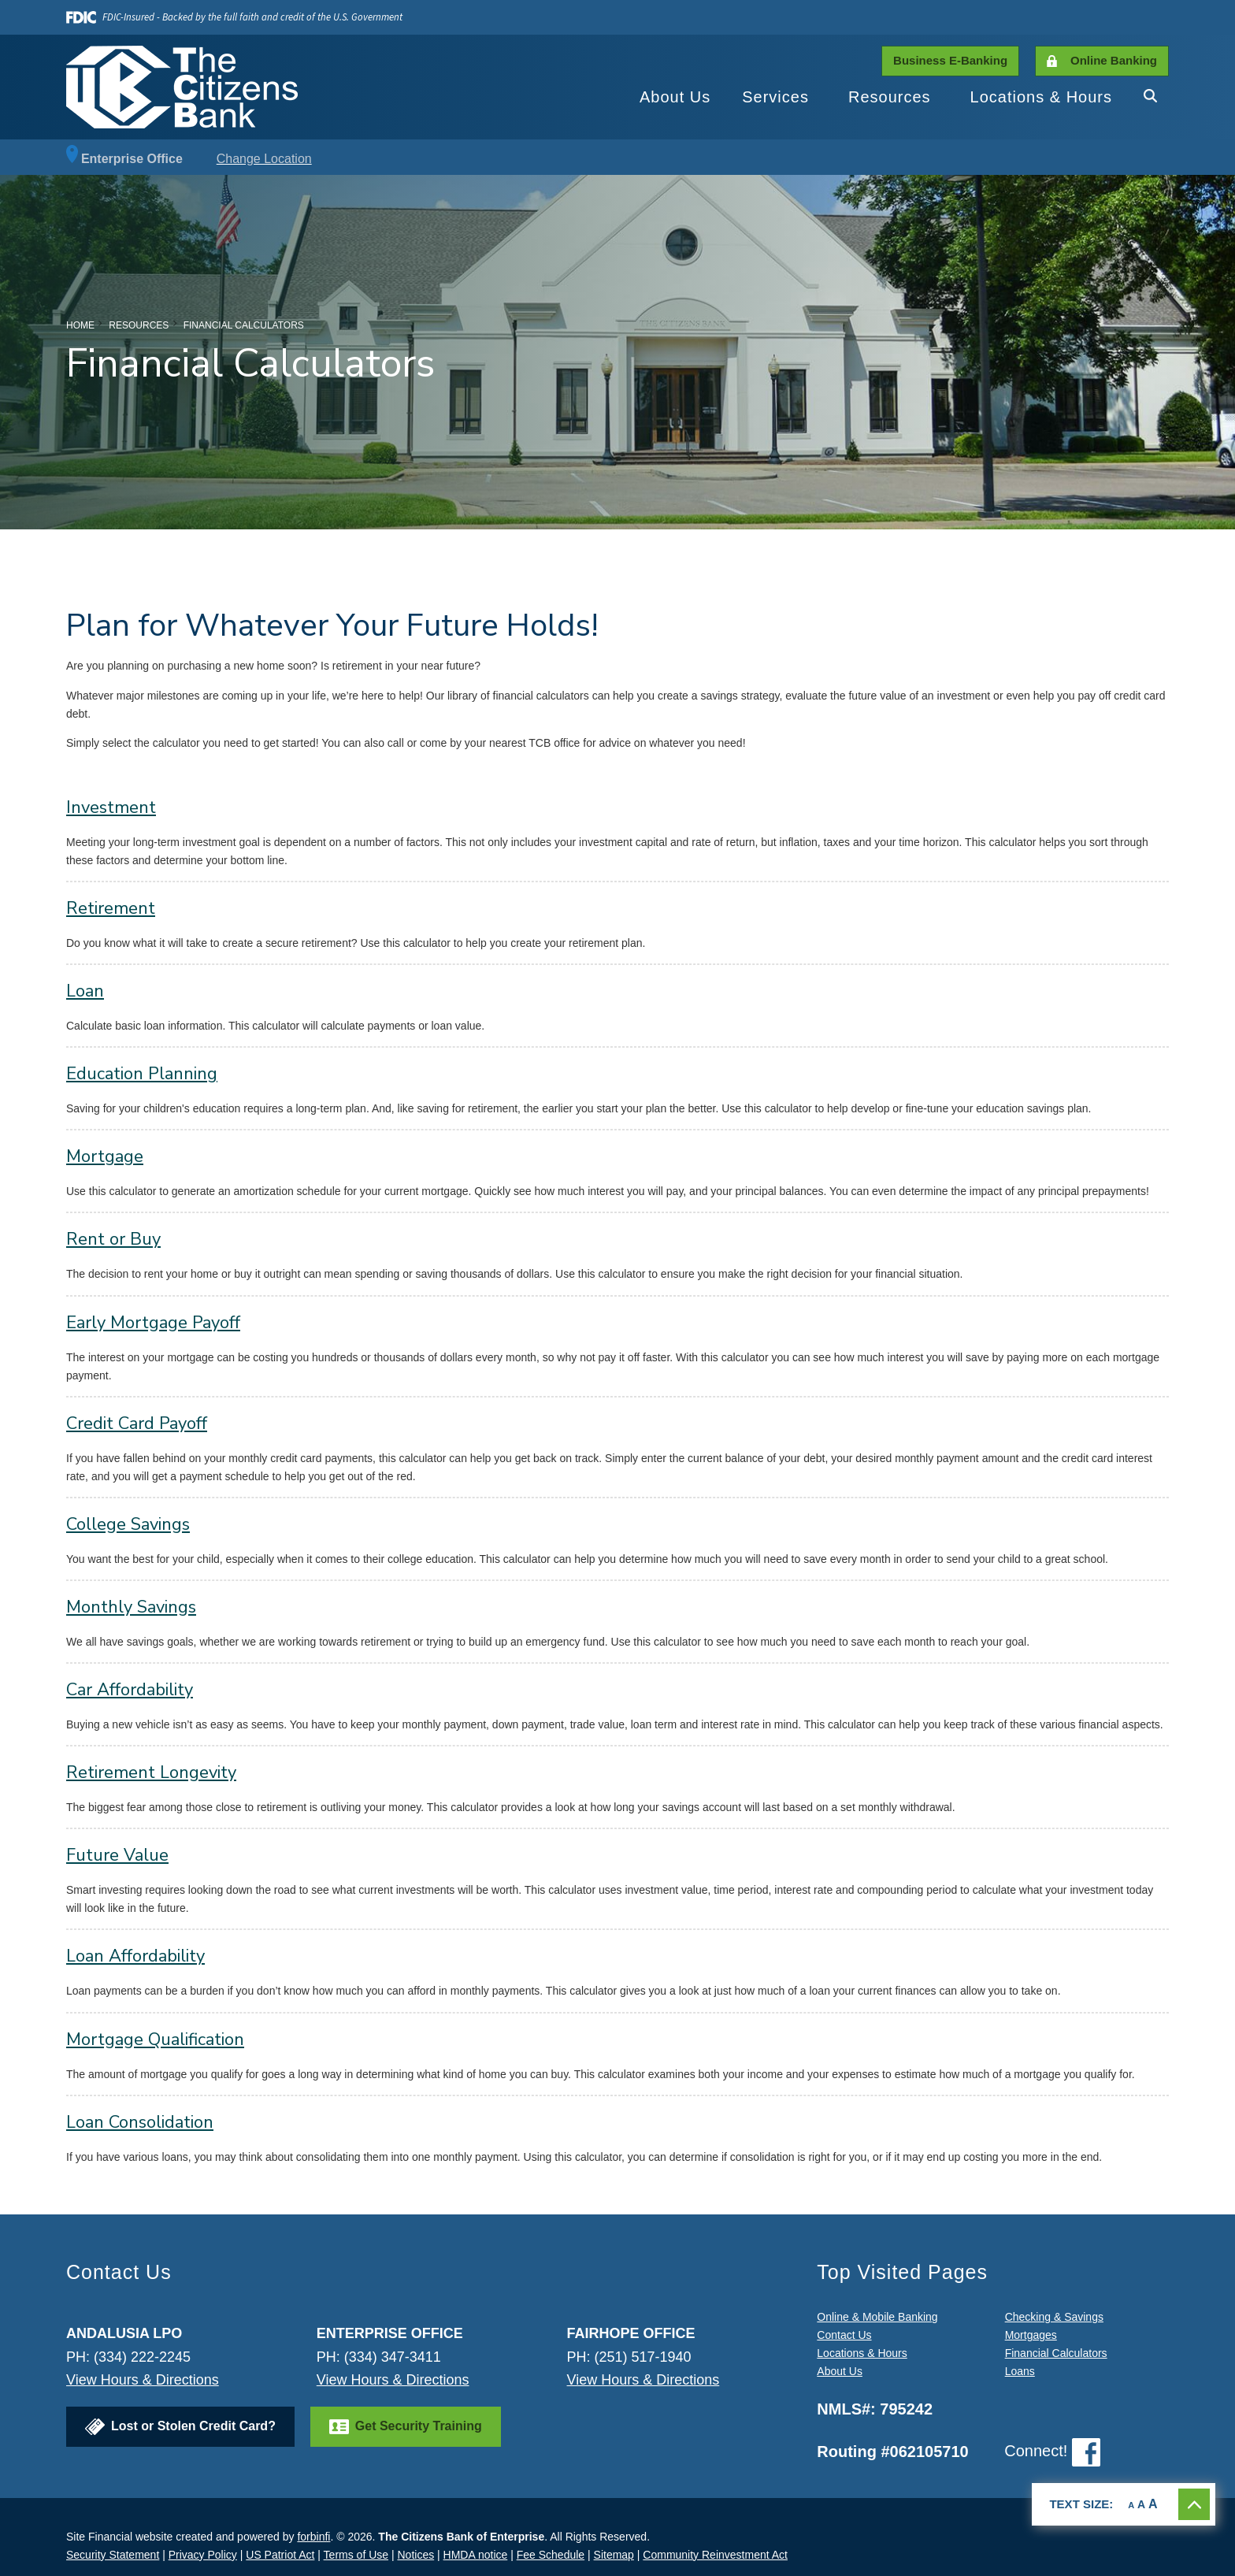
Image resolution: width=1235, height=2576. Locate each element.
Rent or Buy (113, 1239)
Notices (415, 2554)
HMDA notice (475, 2554)
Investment (111, 807)
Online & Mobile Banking (877, 2317)
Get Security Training (418, 2426)
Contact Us (844, 2335)
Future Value (117, 1855)
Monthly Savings (131, 1607)
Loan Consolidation (139, 2122)
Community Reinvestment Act (715, 2554)
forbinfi (313, 2536)
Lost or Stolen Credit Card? (193, 2426)
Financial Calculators (1056, 2353)
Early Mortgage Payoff (153, 1322)
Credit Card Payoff (136, 1423)
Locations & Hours (1041, 97)
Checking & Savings (1054, 2317)
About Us (675, 97)
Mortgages (1031, 2335)
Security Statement (112, 2554)
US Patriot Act (280, 2554)
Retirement (110, 908)
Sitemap (614, 2554)
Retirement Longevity (151, 1772)
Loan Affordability (135, 1956)
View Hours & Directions (142, 2380)
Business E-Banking (950, 60)
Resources (889, 97)
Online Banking (1113, 60)
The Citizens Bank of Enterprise (461, 2536)
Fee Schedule (550, 2554)
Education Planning (141, 1074)
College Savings (128, 1524)
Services (775, 97)
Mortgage (104, 1156)
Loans (1020, 2371)
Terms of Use (356, 2554)
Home (80, 325)
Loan (85, 991)
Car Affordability (129, 1690)
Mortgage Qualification (155, 2039)
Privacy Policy (203, 2554)
